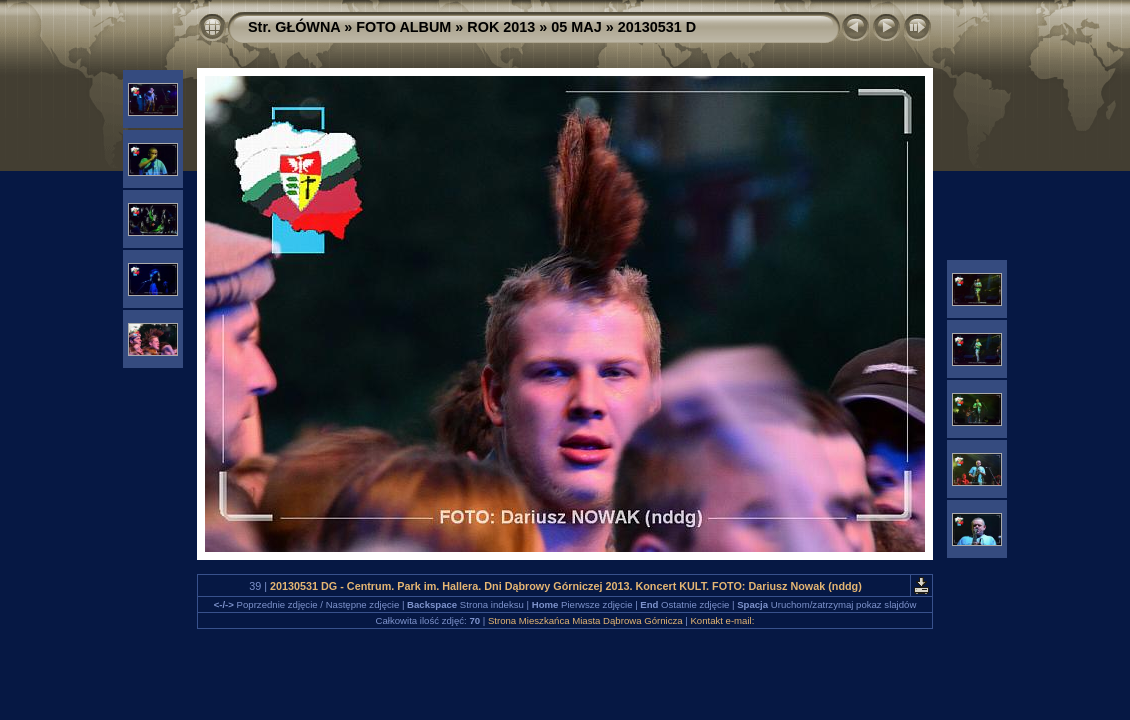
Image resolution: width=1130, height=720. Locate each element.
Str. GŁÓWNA (294, 27)
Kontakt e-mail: (722, 620)
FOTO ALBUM (403, 27)
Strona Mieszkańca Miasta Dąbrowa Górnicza (585, 620)
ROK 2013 (501, 27)
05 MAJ (576, 27)
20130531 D (657, 27)
